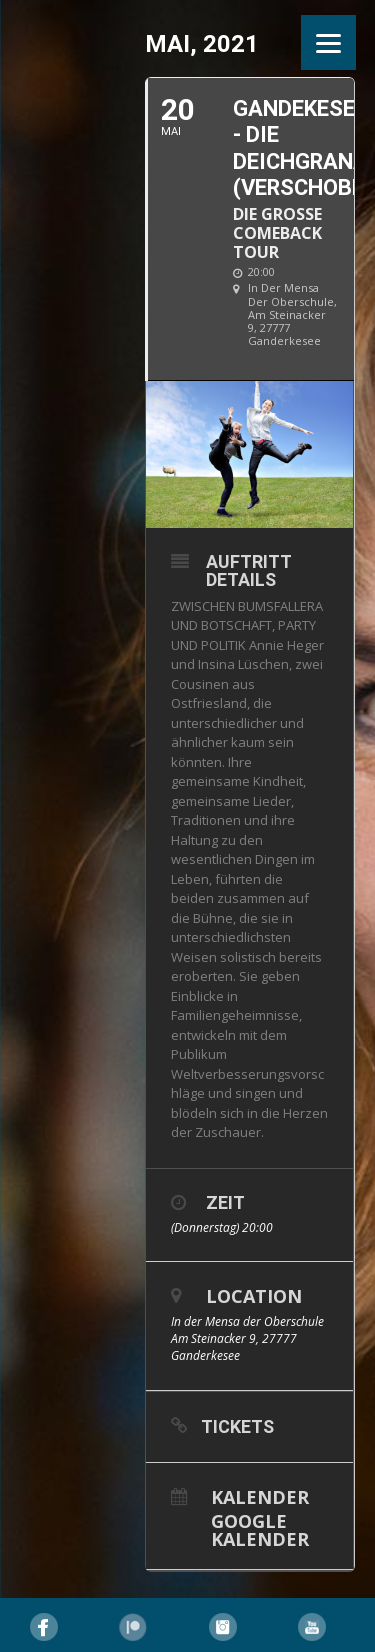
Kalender (260, 1495)
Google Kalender (260, 1528)
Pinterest (133, 1627)
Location (254, 1296)
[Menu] (328, 42)
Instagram (223, 1627)
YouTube (312, 1627)
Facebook (44, 1627)
